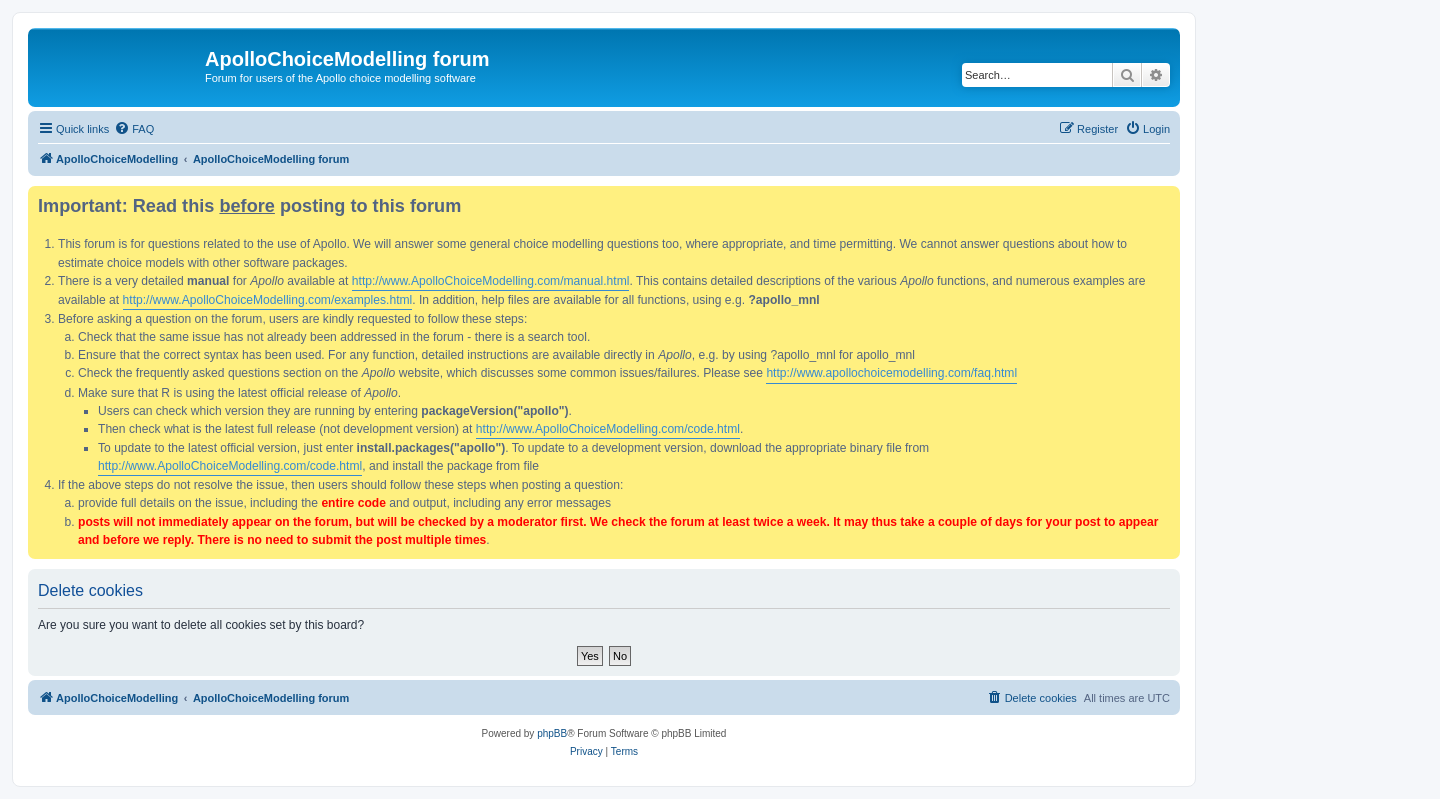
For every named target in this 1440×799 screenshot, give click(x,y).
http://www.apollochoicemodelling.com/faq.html (891, 373)
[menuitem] (134, 129)
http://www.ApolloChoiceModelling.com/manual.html (491, 281)
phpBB (552, 733)
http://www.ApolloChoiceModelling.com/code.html (608, 429)
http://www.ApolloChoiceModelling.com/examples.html (268, 300)
